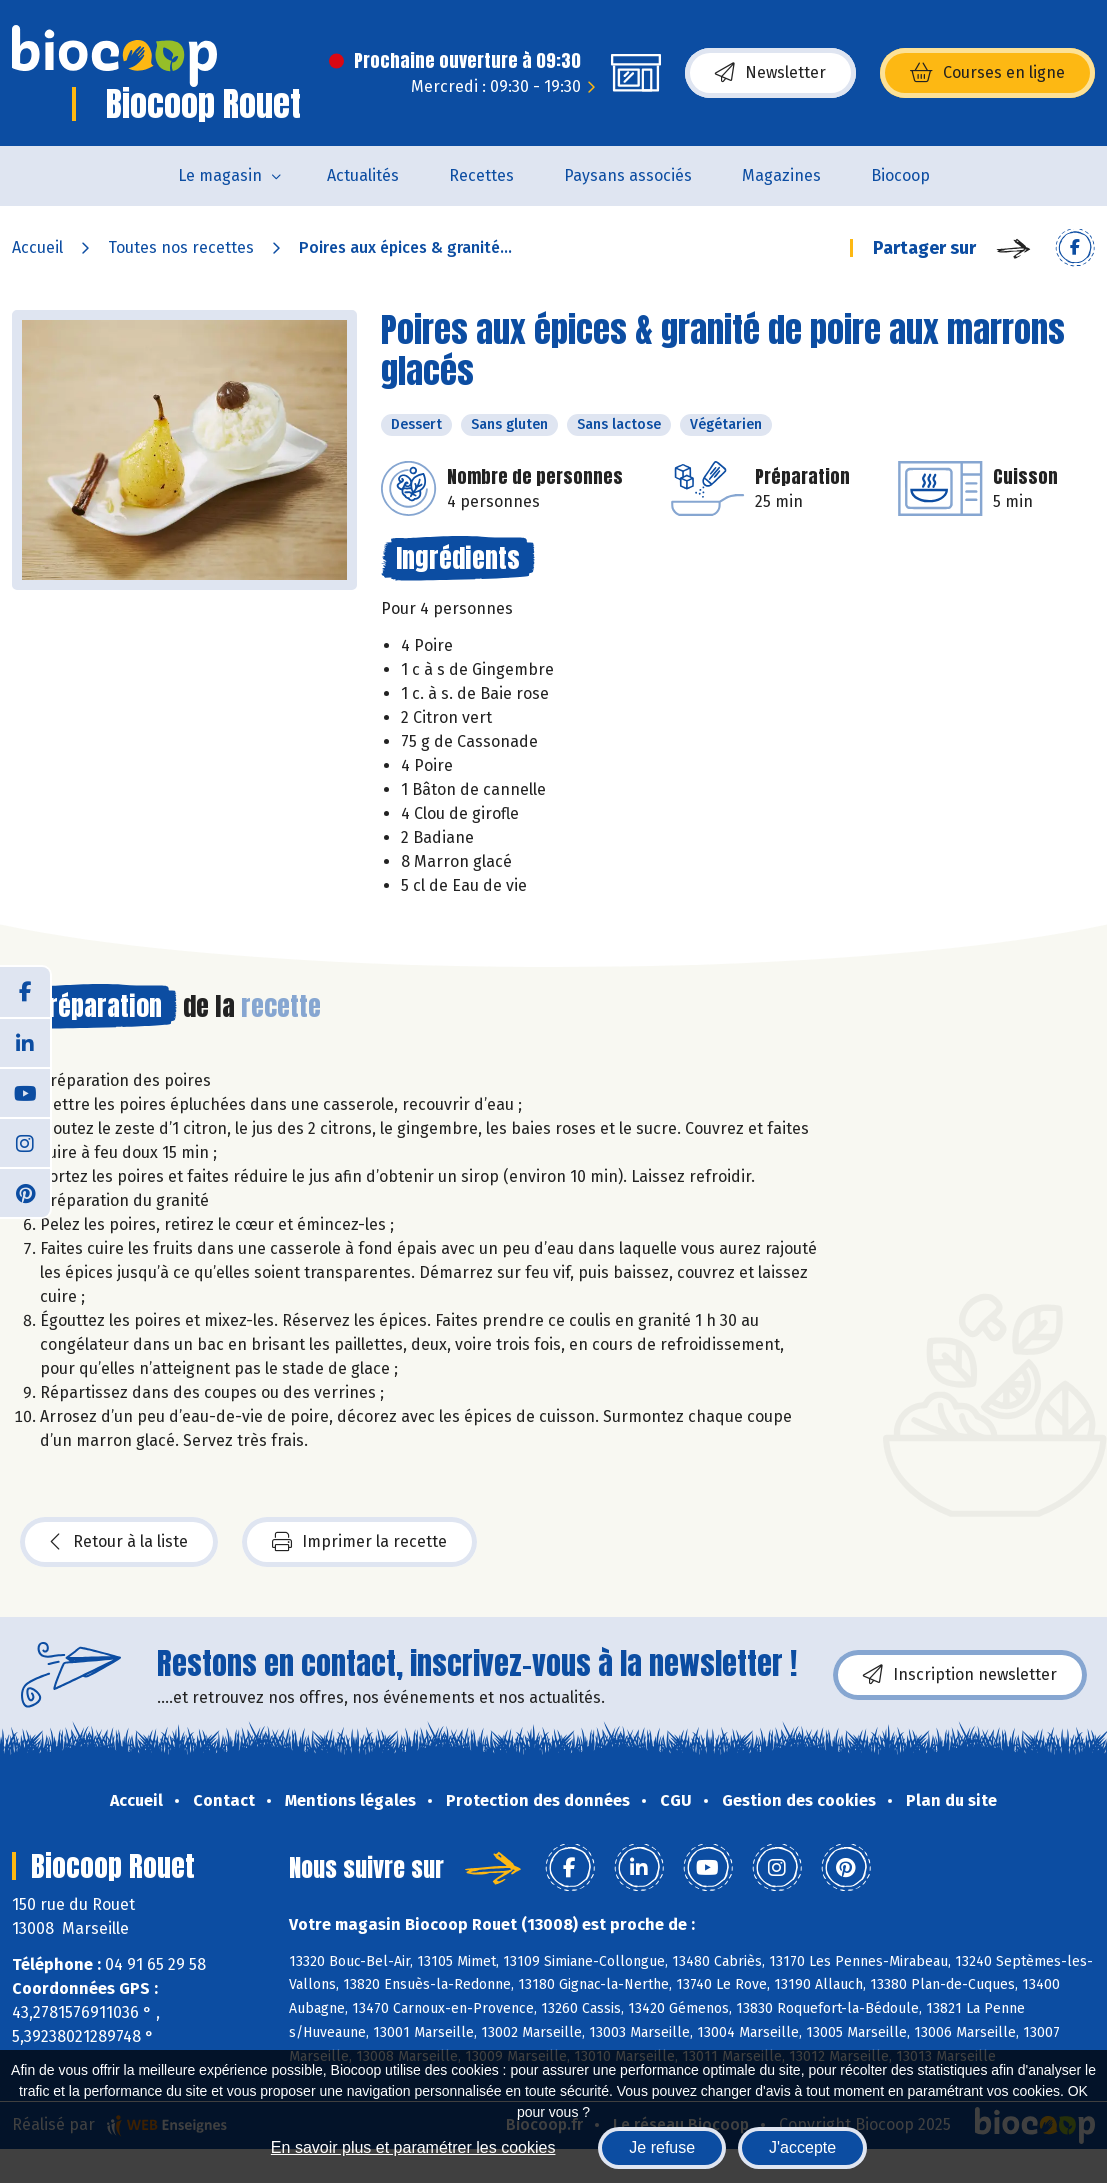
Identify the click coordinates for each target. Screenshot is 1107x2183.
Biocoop (900, 175)
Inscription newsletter (960, 1675)
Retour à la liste (119, 1542)
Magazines (781, 175)
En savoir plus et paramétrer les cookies (413, 2147)
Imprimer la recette (359, 1542)
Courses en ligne (987, 73)
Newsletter (770, 73)
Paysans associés (628, 175)
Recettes (481, 175)
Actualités (363, 175)
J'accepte (802, 2147)
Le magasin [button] (220, 175)
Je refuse (662, 2147)
